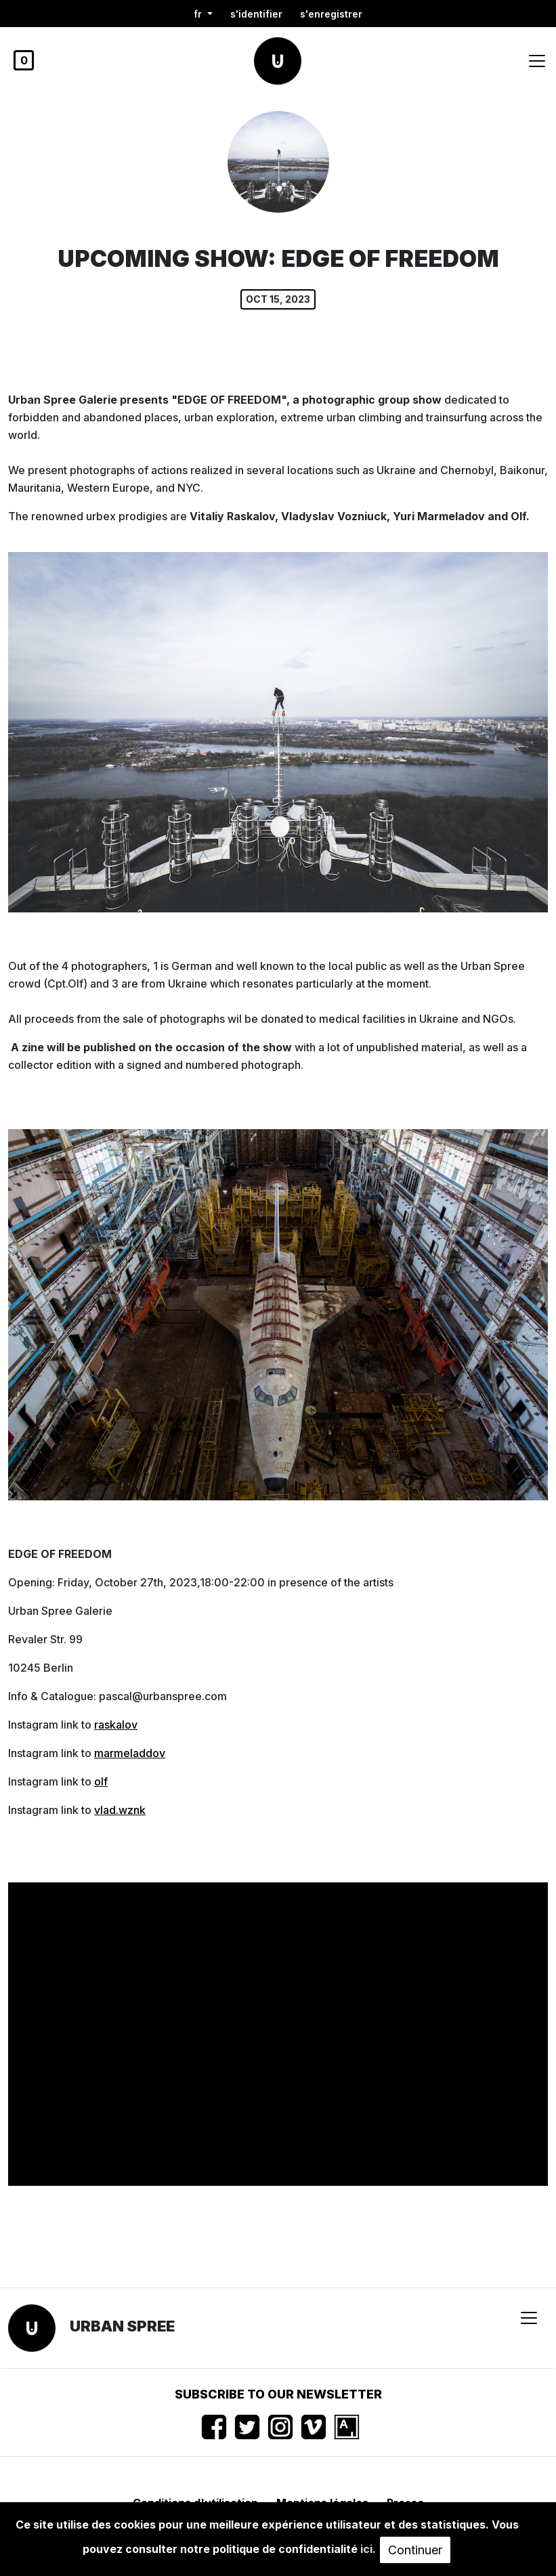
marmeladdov (129, 1753)
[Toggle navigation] (537, 61)
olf (101, 1781)
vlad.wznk (120, 1810)
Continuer (415, 2550)
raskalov (115, 1724)
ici (366, 2549)
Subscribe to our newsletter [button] (278, 2394)
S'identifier (256, 14)
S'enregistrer (331, 14)
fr (199, 14)
